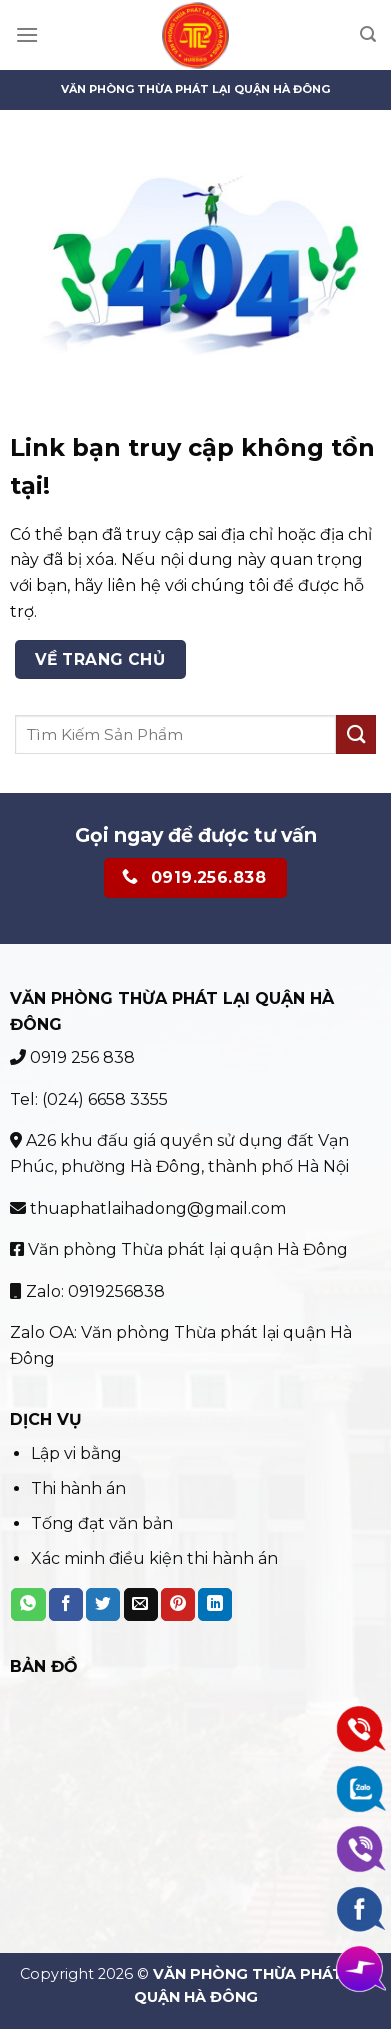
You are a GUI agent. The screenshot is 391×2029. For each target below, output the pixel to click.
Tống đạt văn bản (102, 1523)
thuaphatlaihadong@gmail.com (148, 1208)
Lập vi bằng (78, 1453)
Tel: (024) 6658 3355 (89, 1099)
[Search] (368, 34)
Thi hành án (78, 1488)
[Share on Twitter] (103, 1605)
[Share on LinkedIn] (215, 1605)
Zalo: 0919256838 (87, 1291)
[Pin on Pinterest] (178, 1605)
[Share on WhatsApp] (28, 1605)
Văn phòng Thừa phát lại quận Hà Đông (179, 1249)
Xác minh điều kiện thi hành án (154, 1558)
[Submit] (356, 734)
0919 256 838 (72, 1057)
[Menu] (27, 34)
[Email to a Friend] (141, 1605)
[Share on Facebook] (66, 1605)
